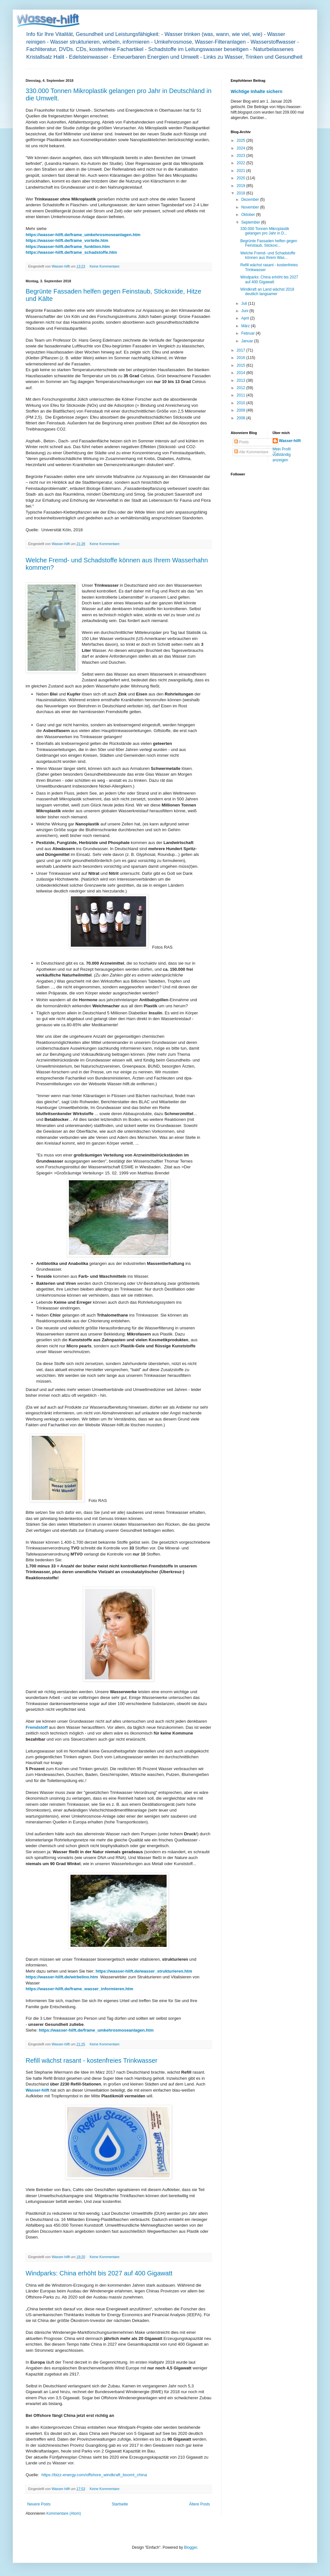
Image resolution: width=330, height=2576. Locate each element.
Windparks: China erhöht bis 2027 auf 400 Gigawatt (99, 2273)
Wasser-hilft (37, 2090)
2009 (241, 410)
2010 (241, 403)
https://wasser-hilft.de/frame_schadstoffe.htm (71, 252)
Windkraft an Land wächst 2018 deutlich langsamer (267, 291)
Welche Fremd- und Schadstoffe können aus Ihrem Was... (267, 255)
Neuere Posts (39, 2504)
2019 (241, 185)
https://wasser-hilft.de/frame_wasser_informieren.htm (79, 1988)
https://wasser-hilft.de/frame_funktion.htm (68, 246)
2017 (241, 350)
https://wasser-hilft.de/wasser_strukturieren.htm (143, 1971)
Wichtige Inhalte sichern (256, 91)
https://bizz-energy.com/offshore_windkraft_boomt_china (94, 2474)
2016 (241, 357)
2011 (241, 395)
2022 (241, 163)
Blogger (190, 2547)
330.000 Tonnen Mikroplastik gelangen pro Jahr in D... (264, 230)
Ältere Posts (199, 2504)
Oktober (248, 214)
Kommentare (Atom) (63, 2513)
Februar (248, 333)
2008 (241, 418)
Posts (241, 442)
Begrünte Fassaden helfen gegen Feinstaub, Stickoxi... (268, 243)
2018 (241, 193)
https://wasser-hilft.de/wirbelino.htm (62, 1977)
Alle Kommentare (251, 452)
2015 (241, 365)
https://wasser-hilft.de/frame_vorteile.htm (67, 240)
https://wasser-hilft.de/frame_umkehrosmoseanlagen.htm (83, 234)
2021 (241, 170)
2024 (241, 148)
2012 (241, 388)
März (246, 326)
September (251, 222)
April (245, 318)
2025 (241, 140)
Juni (245, 311)
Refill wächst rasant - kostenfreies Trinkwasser (91, 2060)
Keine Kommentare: (105, 266)
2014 (241, 373)
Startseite (120, 2504)
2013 (241, 380)
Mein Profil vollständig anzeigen (282, 454)
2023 (241, 155)
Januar (247, 341)
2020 (241, 178)
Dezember (250, 199)
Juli (244, 303)
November (250, 207)
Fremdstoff (37, 1727)
